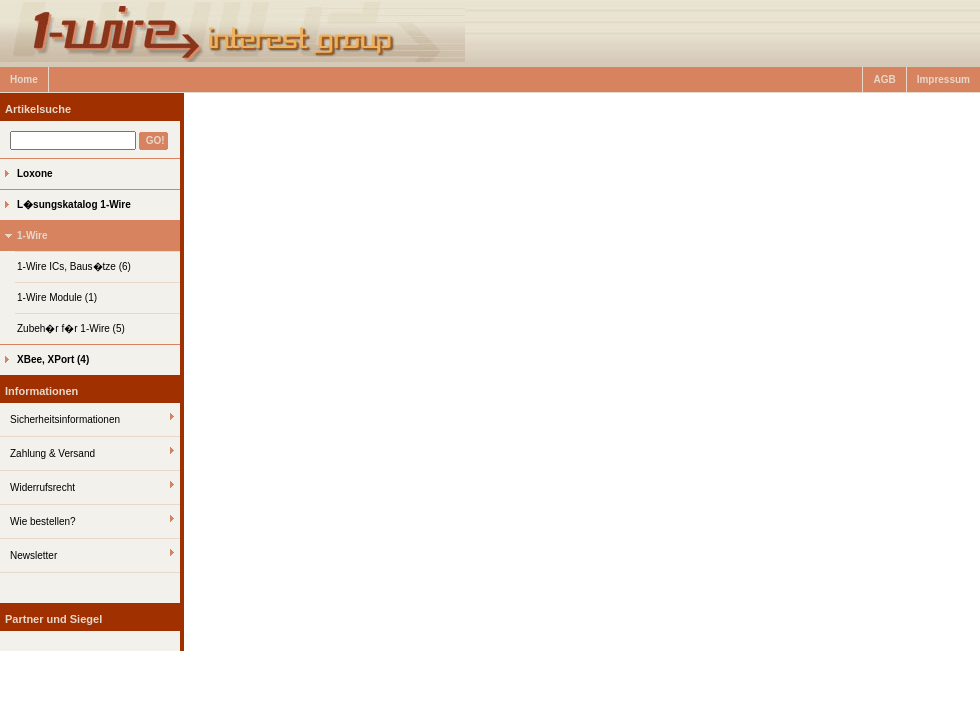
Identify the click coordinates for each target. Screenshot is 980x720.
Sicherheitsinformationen (65, 419)
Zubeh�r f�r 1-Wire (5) (71, 328)
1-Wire (32, 235)
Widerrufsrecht (42, 487)
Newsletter (33, 555)
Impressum (943, 79)
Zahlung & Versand (52, 453)
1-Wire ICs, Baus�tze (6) (74, 266)
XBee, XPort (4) (53, 359)
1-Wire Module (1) (57, 297)
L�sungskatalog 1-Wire (74, 204)
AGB (884, 79)
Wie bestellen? (43, 521)
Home (24, 79)
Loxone (35, 173)
